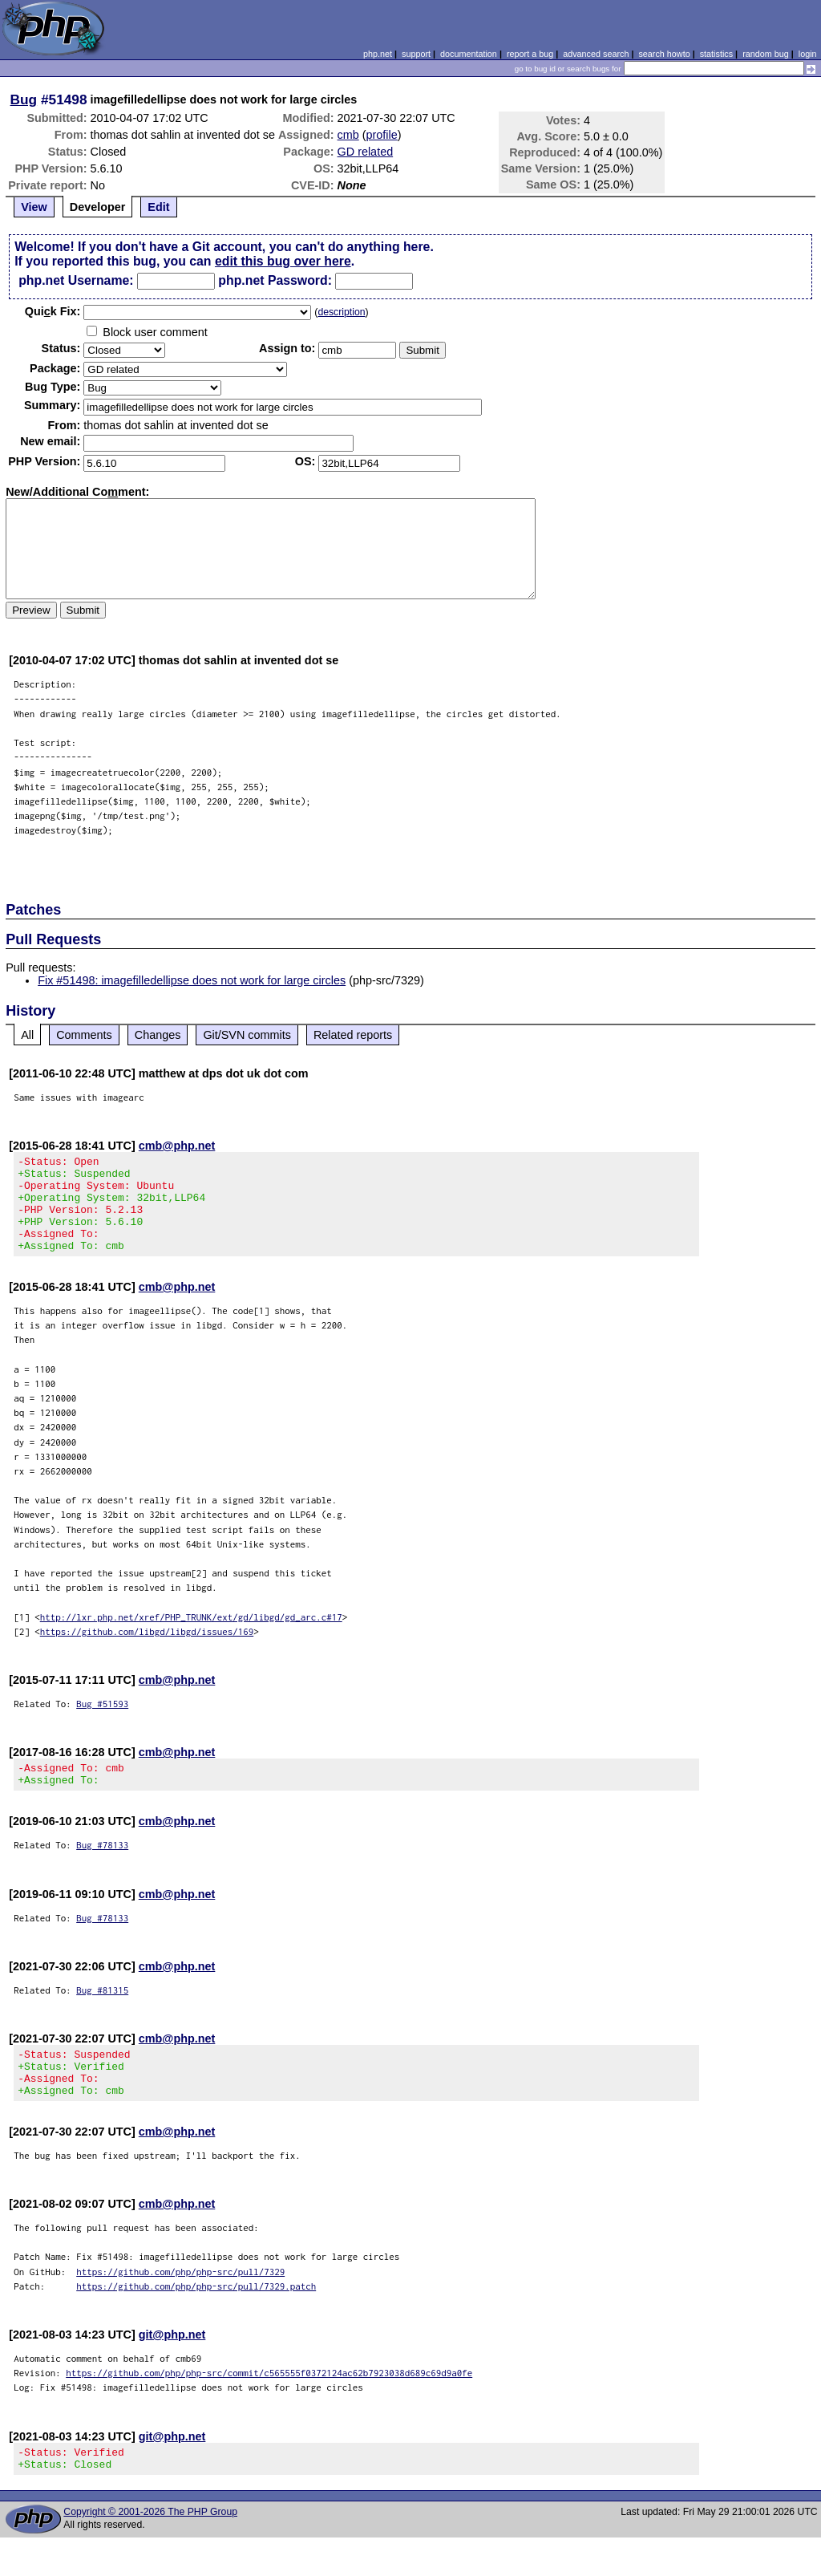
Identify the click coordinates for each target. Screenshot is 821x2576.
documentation (468, 54)
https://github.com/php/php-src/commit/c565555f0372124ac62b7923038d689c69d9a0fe (269, 2406)
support (416, 54)
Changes (158, 1034)
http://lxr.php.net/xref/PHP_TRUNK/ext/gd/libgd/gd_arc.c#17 (191, 1636)
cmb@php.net (177, 1145)
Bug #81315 (102, 2014)
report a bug (530, 54)
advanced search (596, 54)
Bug (24, 99)
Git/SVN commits (247, 1034)
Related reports (352, 1034)
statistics (716, 54)
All (27, 1034)
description (341, 312)
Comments (84, 1034)
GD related (366, 151)
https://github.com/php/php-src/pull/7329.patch (196, 2319)
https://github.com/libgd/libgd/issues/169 (147, 1650)
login (808, 54)
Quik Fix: (53, 311)
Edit (158, 207)
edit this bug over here (283, 261)
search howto (664, 54)
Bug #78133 (102, 1869)
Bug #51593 (102, 1723)
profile (382, 134)
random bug (765, 54)
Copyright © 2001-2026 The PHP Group (150, 2550)
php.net (377, 54)
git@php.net (172, 2368)
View (34, 207)
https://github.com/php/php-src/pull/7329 (180, 2305)
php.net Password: (275, 280)
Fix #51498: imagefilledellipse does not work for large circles (192, 980)
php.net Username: (75, 280)
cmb (348, 134)
